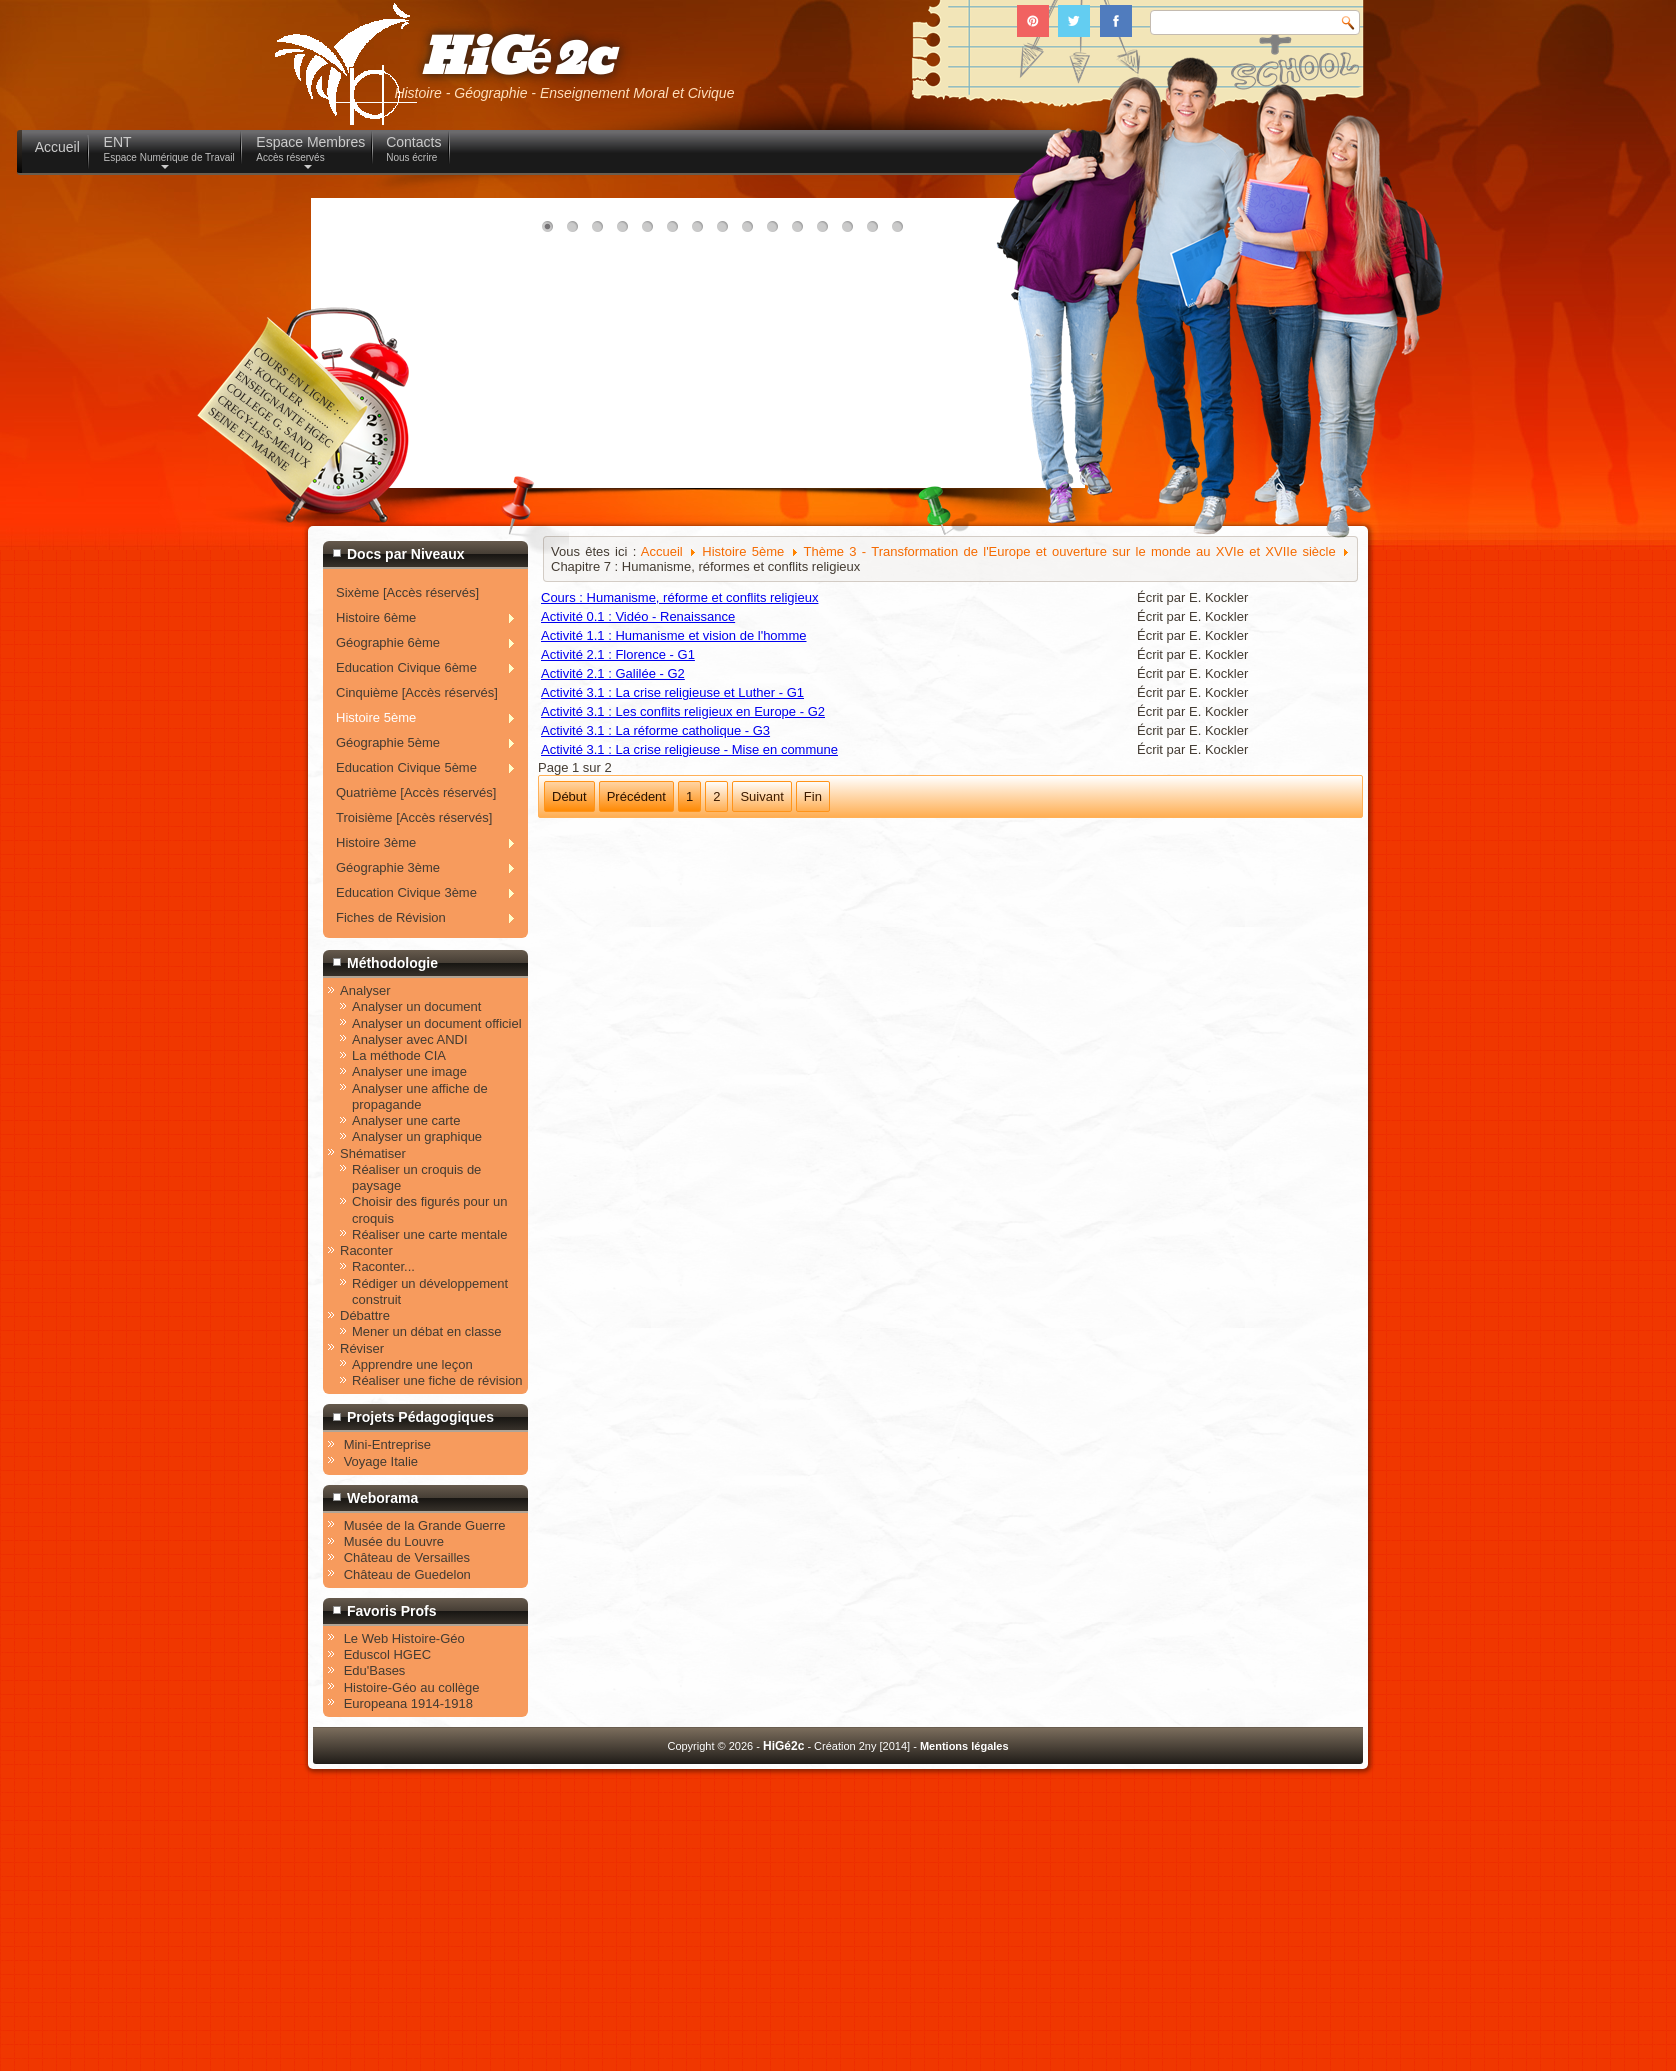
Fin (813, 796)
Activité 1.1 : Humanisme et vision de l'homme (673, 635)
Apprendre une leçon (412, 1364)
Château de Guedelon (407, 1574)
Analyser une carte (406, 1120)
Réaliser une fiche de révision (437, 1380)
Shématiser (373, 1153)
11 (802, 232)
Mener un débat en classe (427, 1331)
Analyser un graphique (417, 1136)
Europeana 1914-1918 (408, 1703)
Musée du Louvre (394, 1541)
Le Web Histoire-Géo (404, 1638)
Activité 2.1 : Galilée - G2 (613, 673)
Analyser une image (409, 1071)
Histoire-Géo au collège (412, 1687)
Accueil (662, 551)
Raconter (366, 1250)
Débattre (365, 1315)
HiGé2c (517, 58)
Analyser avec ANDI (410, 1039)
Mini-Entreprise (387, 1444)
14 (877, 232)
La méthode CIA (399, 1055)
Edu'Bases (375, 1670)
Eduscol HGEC (387, 1654)
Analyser (365, 990)
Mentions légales (964, 1746)
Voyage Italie (381, 1461)
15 (902, 232)
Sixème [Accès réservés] (407, 592)
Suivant (761, 796)
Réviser (362, 1348)
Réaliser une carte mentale (429, 1234)
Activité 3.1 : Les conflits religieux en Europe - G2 (683, 711)
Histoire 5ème (743, 551)
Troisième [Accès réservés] (414, 817)
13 (852, 232)
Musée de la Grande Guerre (425, 1525)
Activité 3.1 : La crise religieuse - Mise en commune (689, 749)
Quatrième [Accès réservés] (416, 792)
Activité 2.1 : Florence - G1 (618, 654)
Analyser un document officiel (437, 1023)
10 (777, 232)
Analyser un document (416, 1006)
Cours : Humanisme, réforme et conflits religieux (679, 597)
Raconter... (383, 1266)
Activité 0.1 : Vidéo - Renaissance (638, 616)
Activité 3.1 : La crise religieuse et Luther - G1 (672, 692)
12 (827, 232)
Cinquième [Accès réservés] (417, 692)
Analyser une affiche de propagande (420, 1096)
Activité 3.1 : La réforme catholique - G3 (655, 730)
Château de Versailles (407, 1557)
